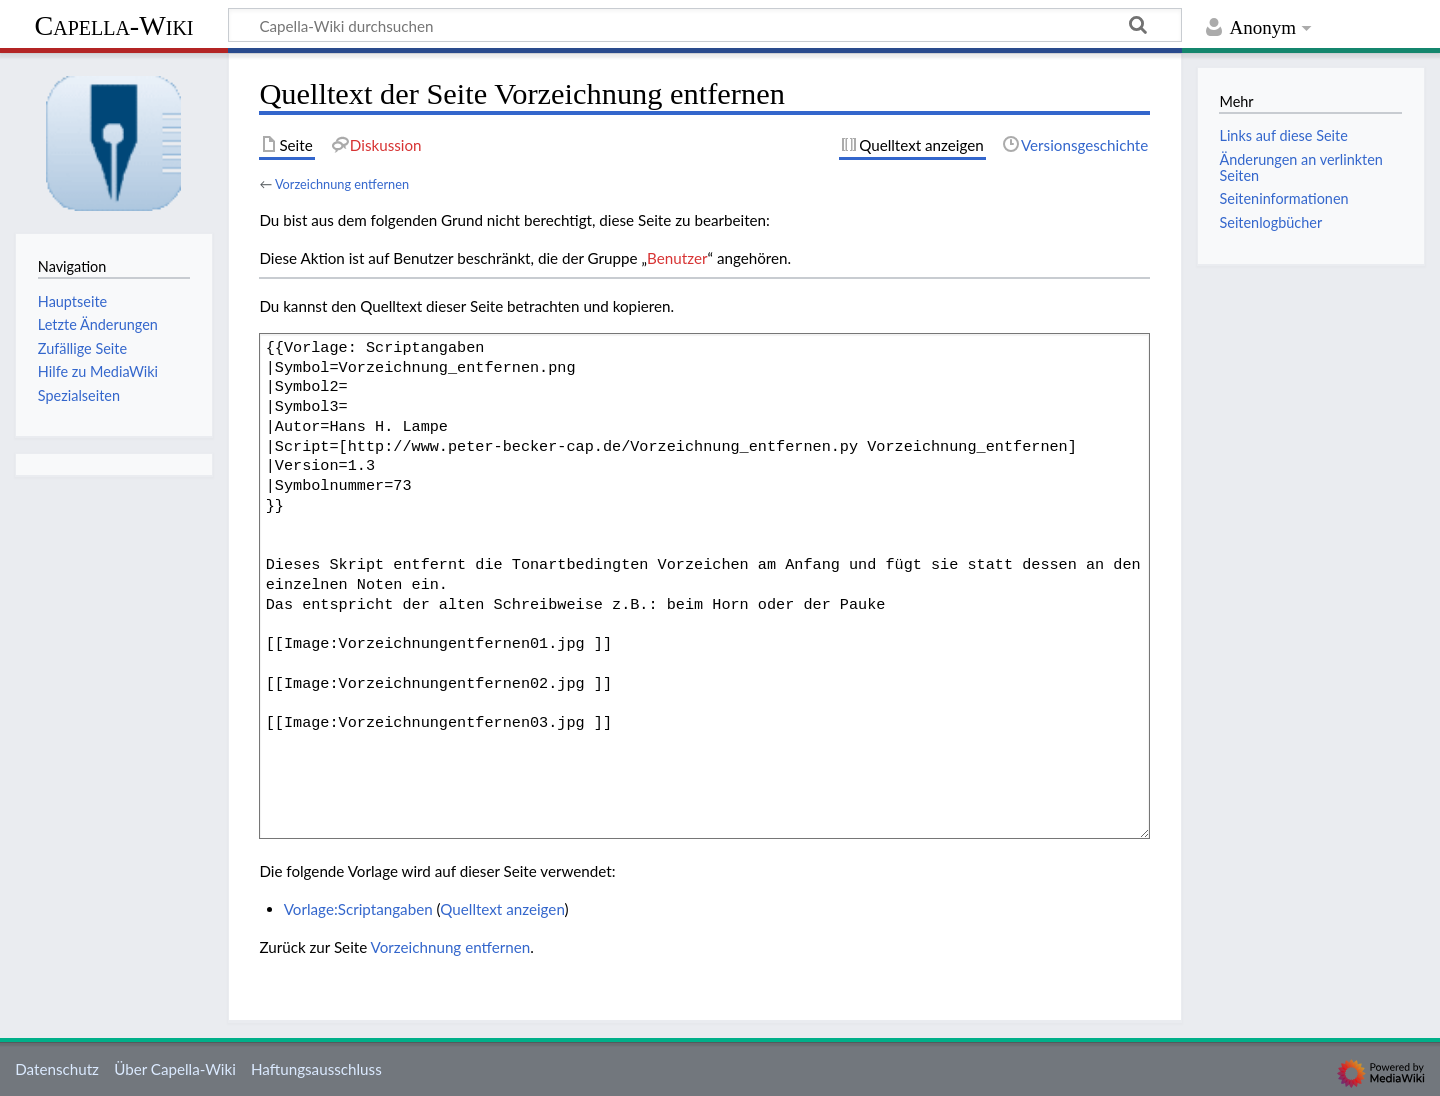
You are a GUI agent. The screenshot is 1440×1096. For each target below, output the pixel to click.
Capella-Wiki (113, 25)
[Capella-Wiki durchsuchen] (705, 25)
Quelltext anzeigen (502, 909)
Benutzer (677, 258)
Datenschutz (57, 1069)
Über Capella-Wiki (175, 1069)
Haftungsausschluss (316, 1069)
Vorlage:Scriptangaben (358, 909)
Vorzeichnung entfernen (342, 184)
